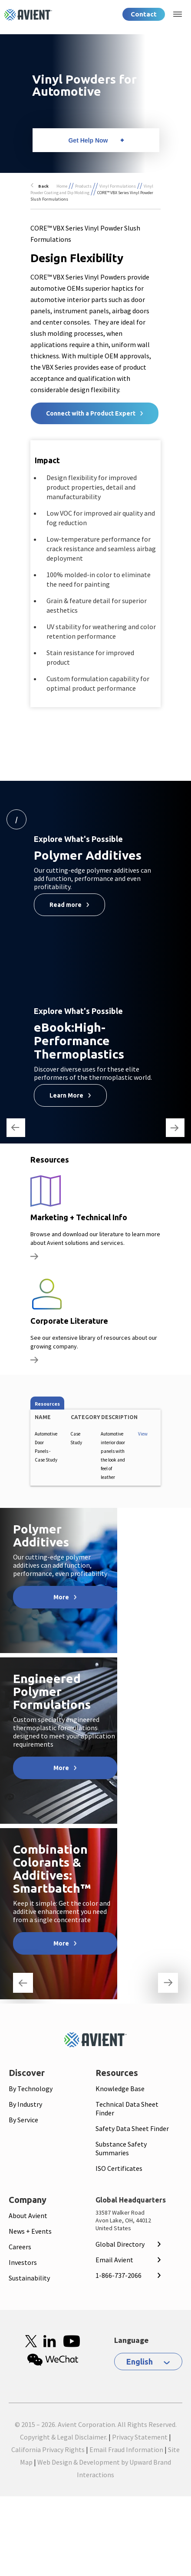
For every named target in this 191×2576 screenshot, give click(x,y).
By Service (23, 2119)
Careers (20, 2246)
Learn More (66, 1095)
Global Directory (120, 2244)
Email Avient (114, 2259)
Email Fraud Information (126, 2449)
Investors (23, 2262)
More (61, 1597)
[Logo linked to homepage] (28, 14)
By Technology (31, 2088)
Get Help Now (88, 140)
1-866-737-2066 (119, 2275)
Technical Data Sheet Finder (127, 2108)
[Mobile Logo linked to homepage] (95, 2039)
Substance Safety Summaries (121, 2148)
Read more (65, 904)
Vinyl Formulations (117, 186)
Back (43, 186)
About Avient (28, 2215)
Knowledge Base (120, 2088)
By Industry (25, 2104)
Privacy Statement (140, 2437)
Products (83, 186)
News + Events (30, 2231)
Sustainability (29, 2278)
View (143, 1434)
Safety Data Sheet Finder (132, 2128)
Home (61, 186)
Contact (144, 14)
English (139, 2361)
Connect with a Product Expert (90, 413)
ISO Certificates (119, 2168)
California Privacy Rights (48, 2449)
